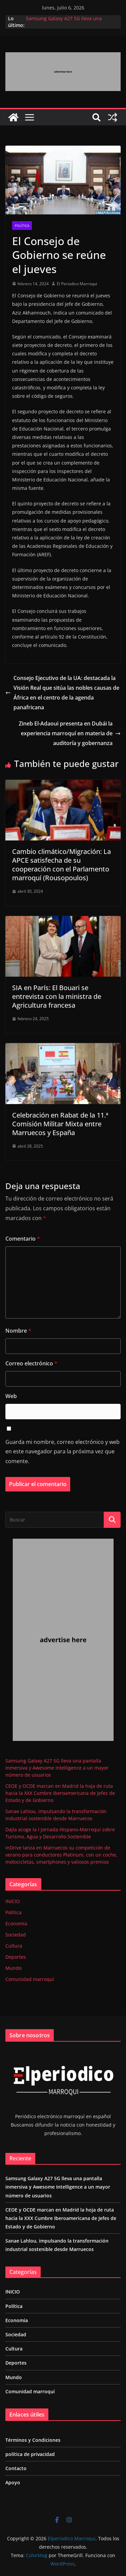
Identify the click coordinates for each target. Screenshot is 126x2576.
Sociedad (15, 1934)
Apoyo (12, 2482)
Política (22, 225)
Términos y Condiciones (32, 2440)
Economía (16, 1923)
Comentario (22, 1238)
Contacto (16, 2468)
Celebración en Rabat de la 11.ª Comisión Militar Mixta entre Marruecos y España (60, 1124)
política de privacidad (30, 2454)
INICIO (12, 1901)
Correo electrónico (31, 1363)
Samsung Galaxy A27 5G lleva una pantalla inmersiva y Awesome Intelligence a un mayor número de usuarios (57, 1767)
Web (11, 1396)
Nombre (18, 1330)
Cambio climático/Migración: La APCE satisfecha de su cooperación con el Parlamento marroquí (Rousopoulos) (61, 864)
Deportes (15, 1957)
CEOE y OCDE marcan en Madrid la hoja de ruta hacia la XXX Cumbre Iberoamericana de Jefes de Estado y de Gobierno (60, 1793)
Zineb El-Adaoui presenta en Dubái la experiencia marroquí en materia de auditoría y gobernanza (70, 733)
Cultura (13, 1946)
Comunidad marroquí (29, 1979)
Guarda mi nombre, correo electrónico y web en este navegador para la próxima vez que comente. (62, 1451)
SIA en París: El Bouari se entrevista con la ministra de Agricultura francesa (56, 996)
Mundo (13, 1968)
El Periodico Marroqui (77, 284)
